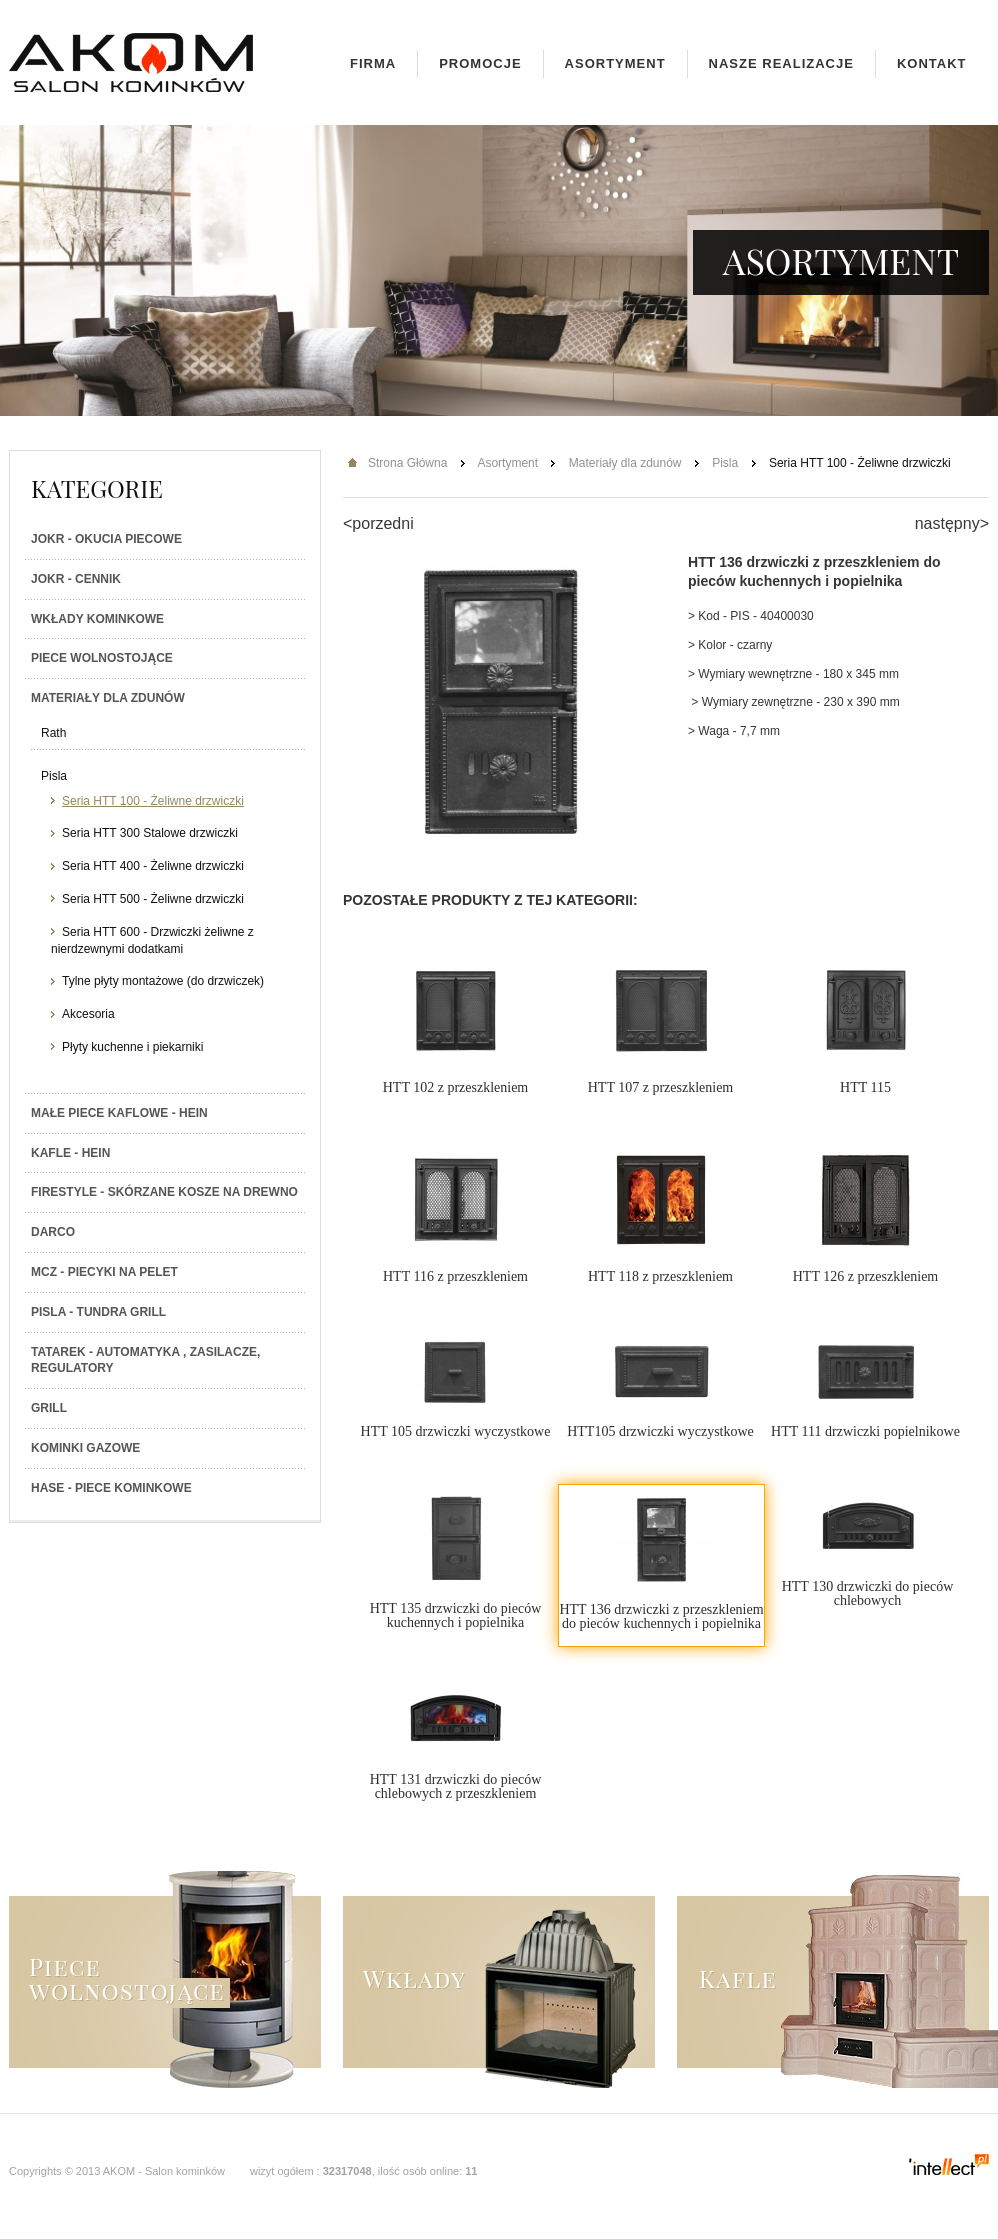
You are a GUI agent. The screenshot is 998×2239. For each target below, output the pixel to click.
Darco (53, 1232)
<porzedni (378, 523)
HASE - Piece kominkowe (111, 1488)
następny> (952, 523)
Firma (373, 63)
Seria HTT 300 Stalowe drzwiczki (150, 833)
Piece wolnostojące (102, 658)
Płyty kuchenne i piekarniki (132, 1047)
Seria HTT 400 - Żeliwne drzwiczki (153, 866)
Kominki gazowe (85, 1448)
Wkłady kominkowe (97, 619)
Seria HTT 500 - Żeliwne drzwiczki (153, 899)
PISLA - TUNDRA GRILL (98, 1312)
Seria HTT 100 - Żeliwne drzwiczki (153, 801)
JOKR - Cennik (76, 579)
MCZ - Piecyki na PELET (104, 1272)
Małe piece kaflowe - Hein (119, 1113)
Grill (49, 1408)
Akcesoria (88, 1014)
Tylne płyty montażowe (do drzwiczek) (163, 981)
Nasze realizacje (781, 63)
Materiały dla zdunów (108, 698)
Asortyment (615, 63)
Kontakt (932, 63)
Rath (53, 733)
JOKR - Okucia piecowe (106, 539)
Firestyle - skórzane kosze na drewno (164, 1192)
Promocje (480, 63)
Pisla (54, 776)
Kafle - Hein (70, 1153)
